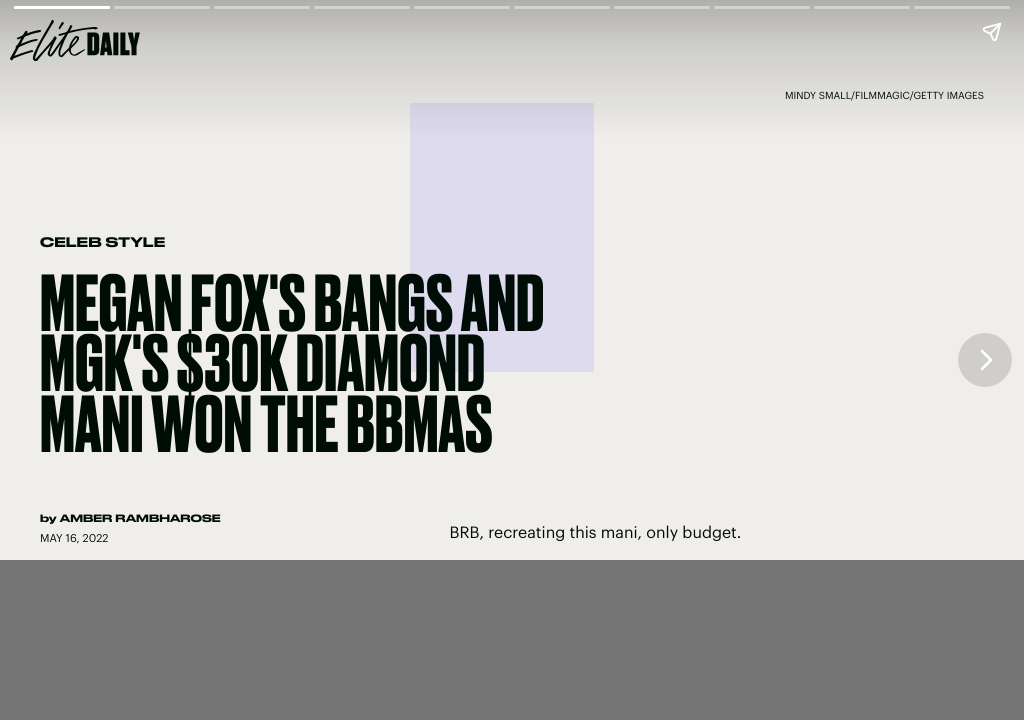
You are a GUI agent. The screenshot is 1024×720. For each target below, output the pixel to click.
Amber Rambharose (140, 518)
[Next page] (985, 360)
